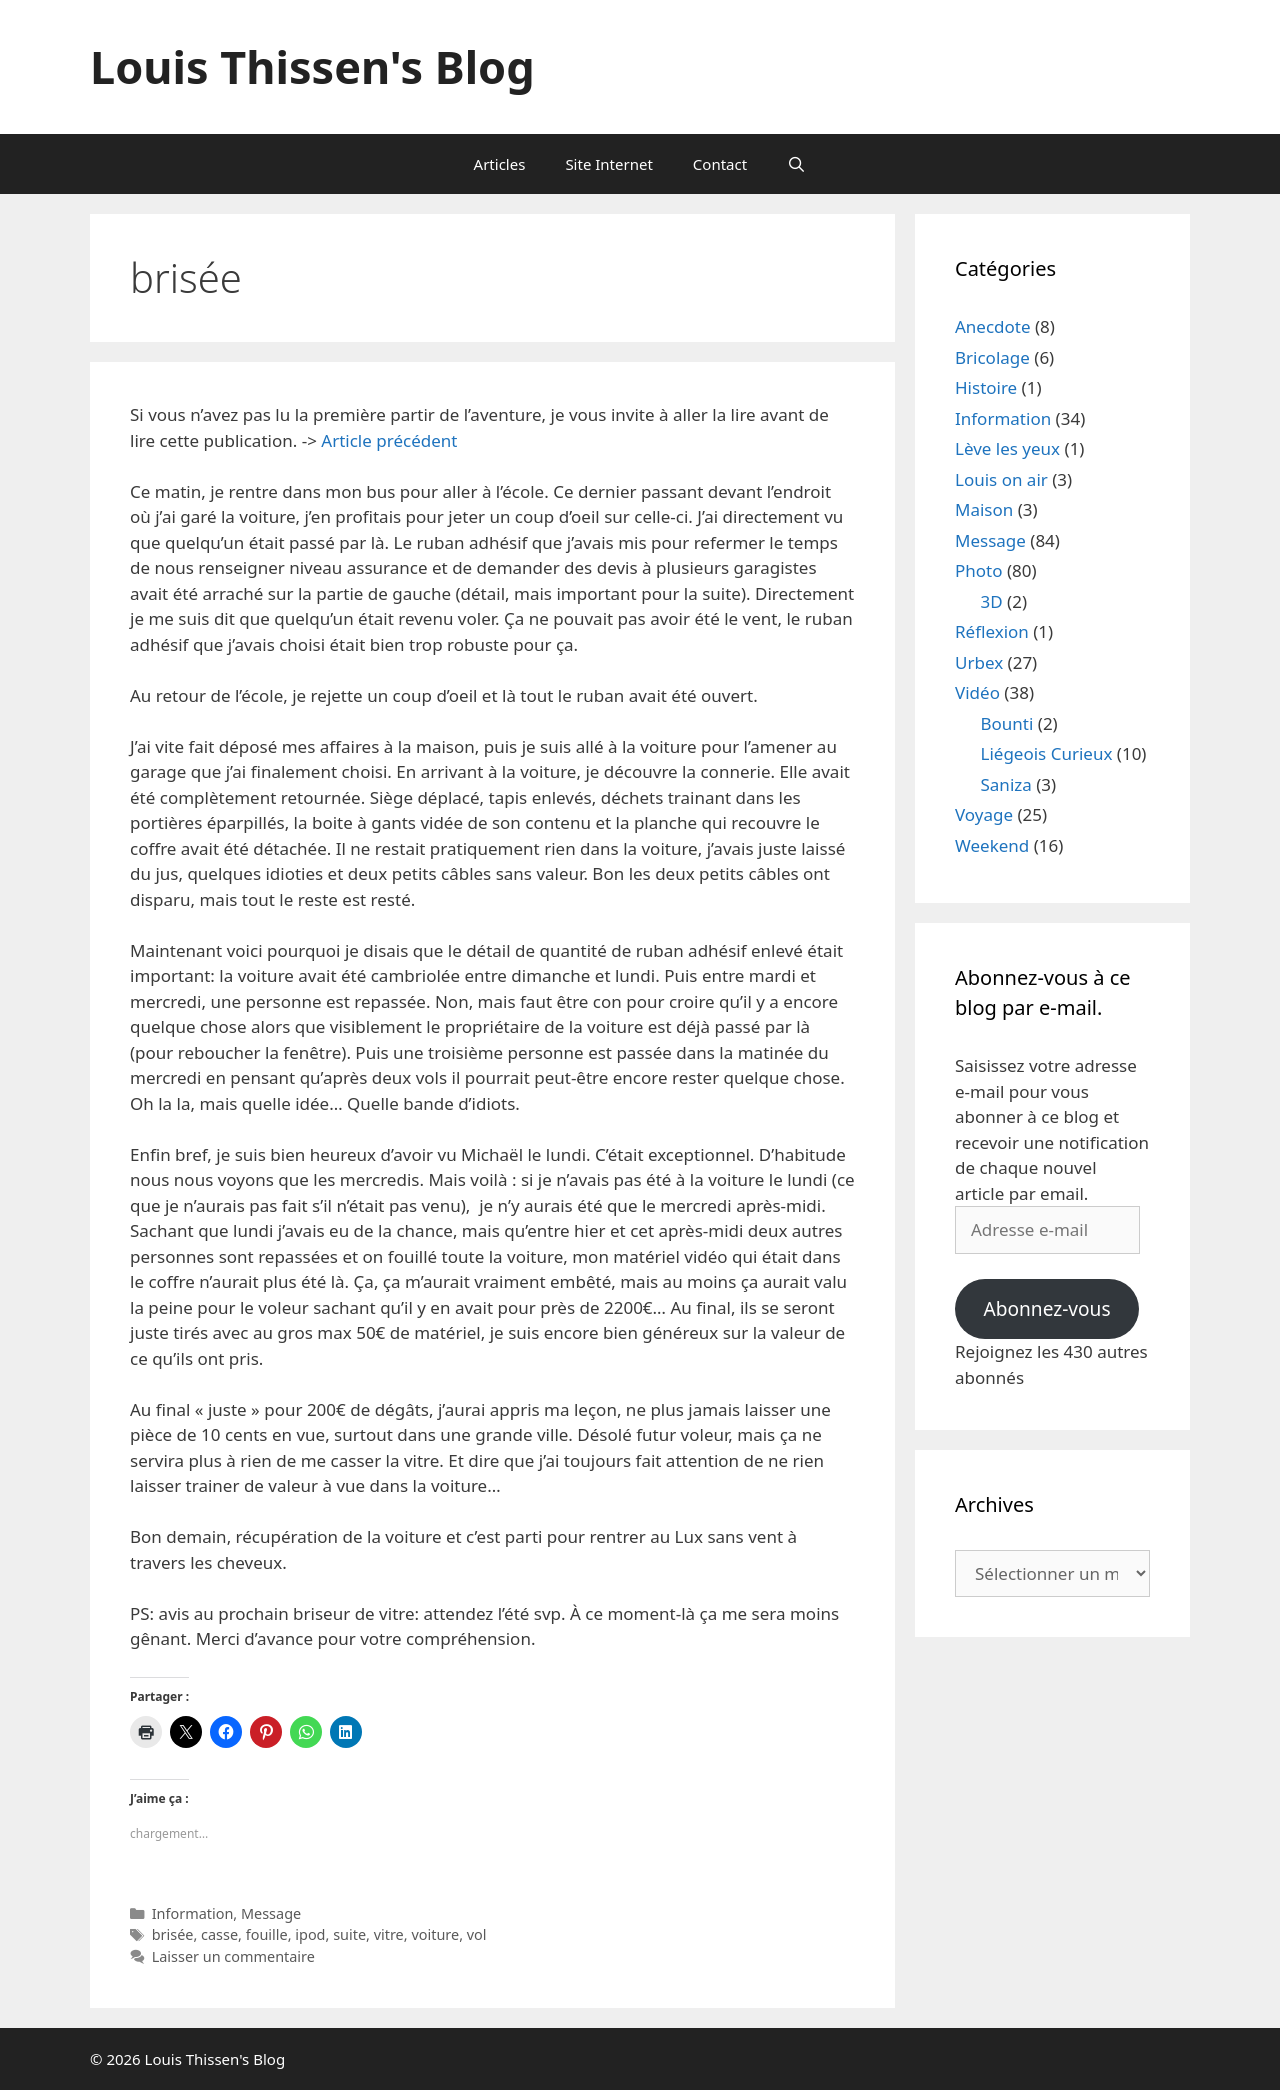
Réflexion (992, 631)
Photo (979, 570)
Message (271, 1913)
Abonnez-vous (1046, 1309)
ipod (310, 1934)
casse (219, 1934)
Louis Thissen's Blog (312, 66)
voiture (435, 1934)
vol (477, 1934)
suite (349, 1934)
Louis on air (1001, 479)
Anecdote (993, 326)
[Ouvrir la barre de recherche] (796, 164)
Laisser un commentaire (233, 1956)
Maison (984, 509)
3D (992, 601)
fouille (267, 1934)
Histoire (986, 387)
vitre (389, 1934)
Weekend (992, 845)
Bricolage (992, 357)
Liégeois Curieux (1047, 753)
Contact (720, 164)
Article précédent (389, 440)
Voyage (984, 814)
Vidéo (977, 692)
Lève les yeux (1007, 448)
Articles (500, 164)
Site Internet (608, 164)
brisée (173, 1934)
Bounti (1007, 723)
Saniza (1006, 784)
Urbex (979, 662)
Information (193, 1913)
